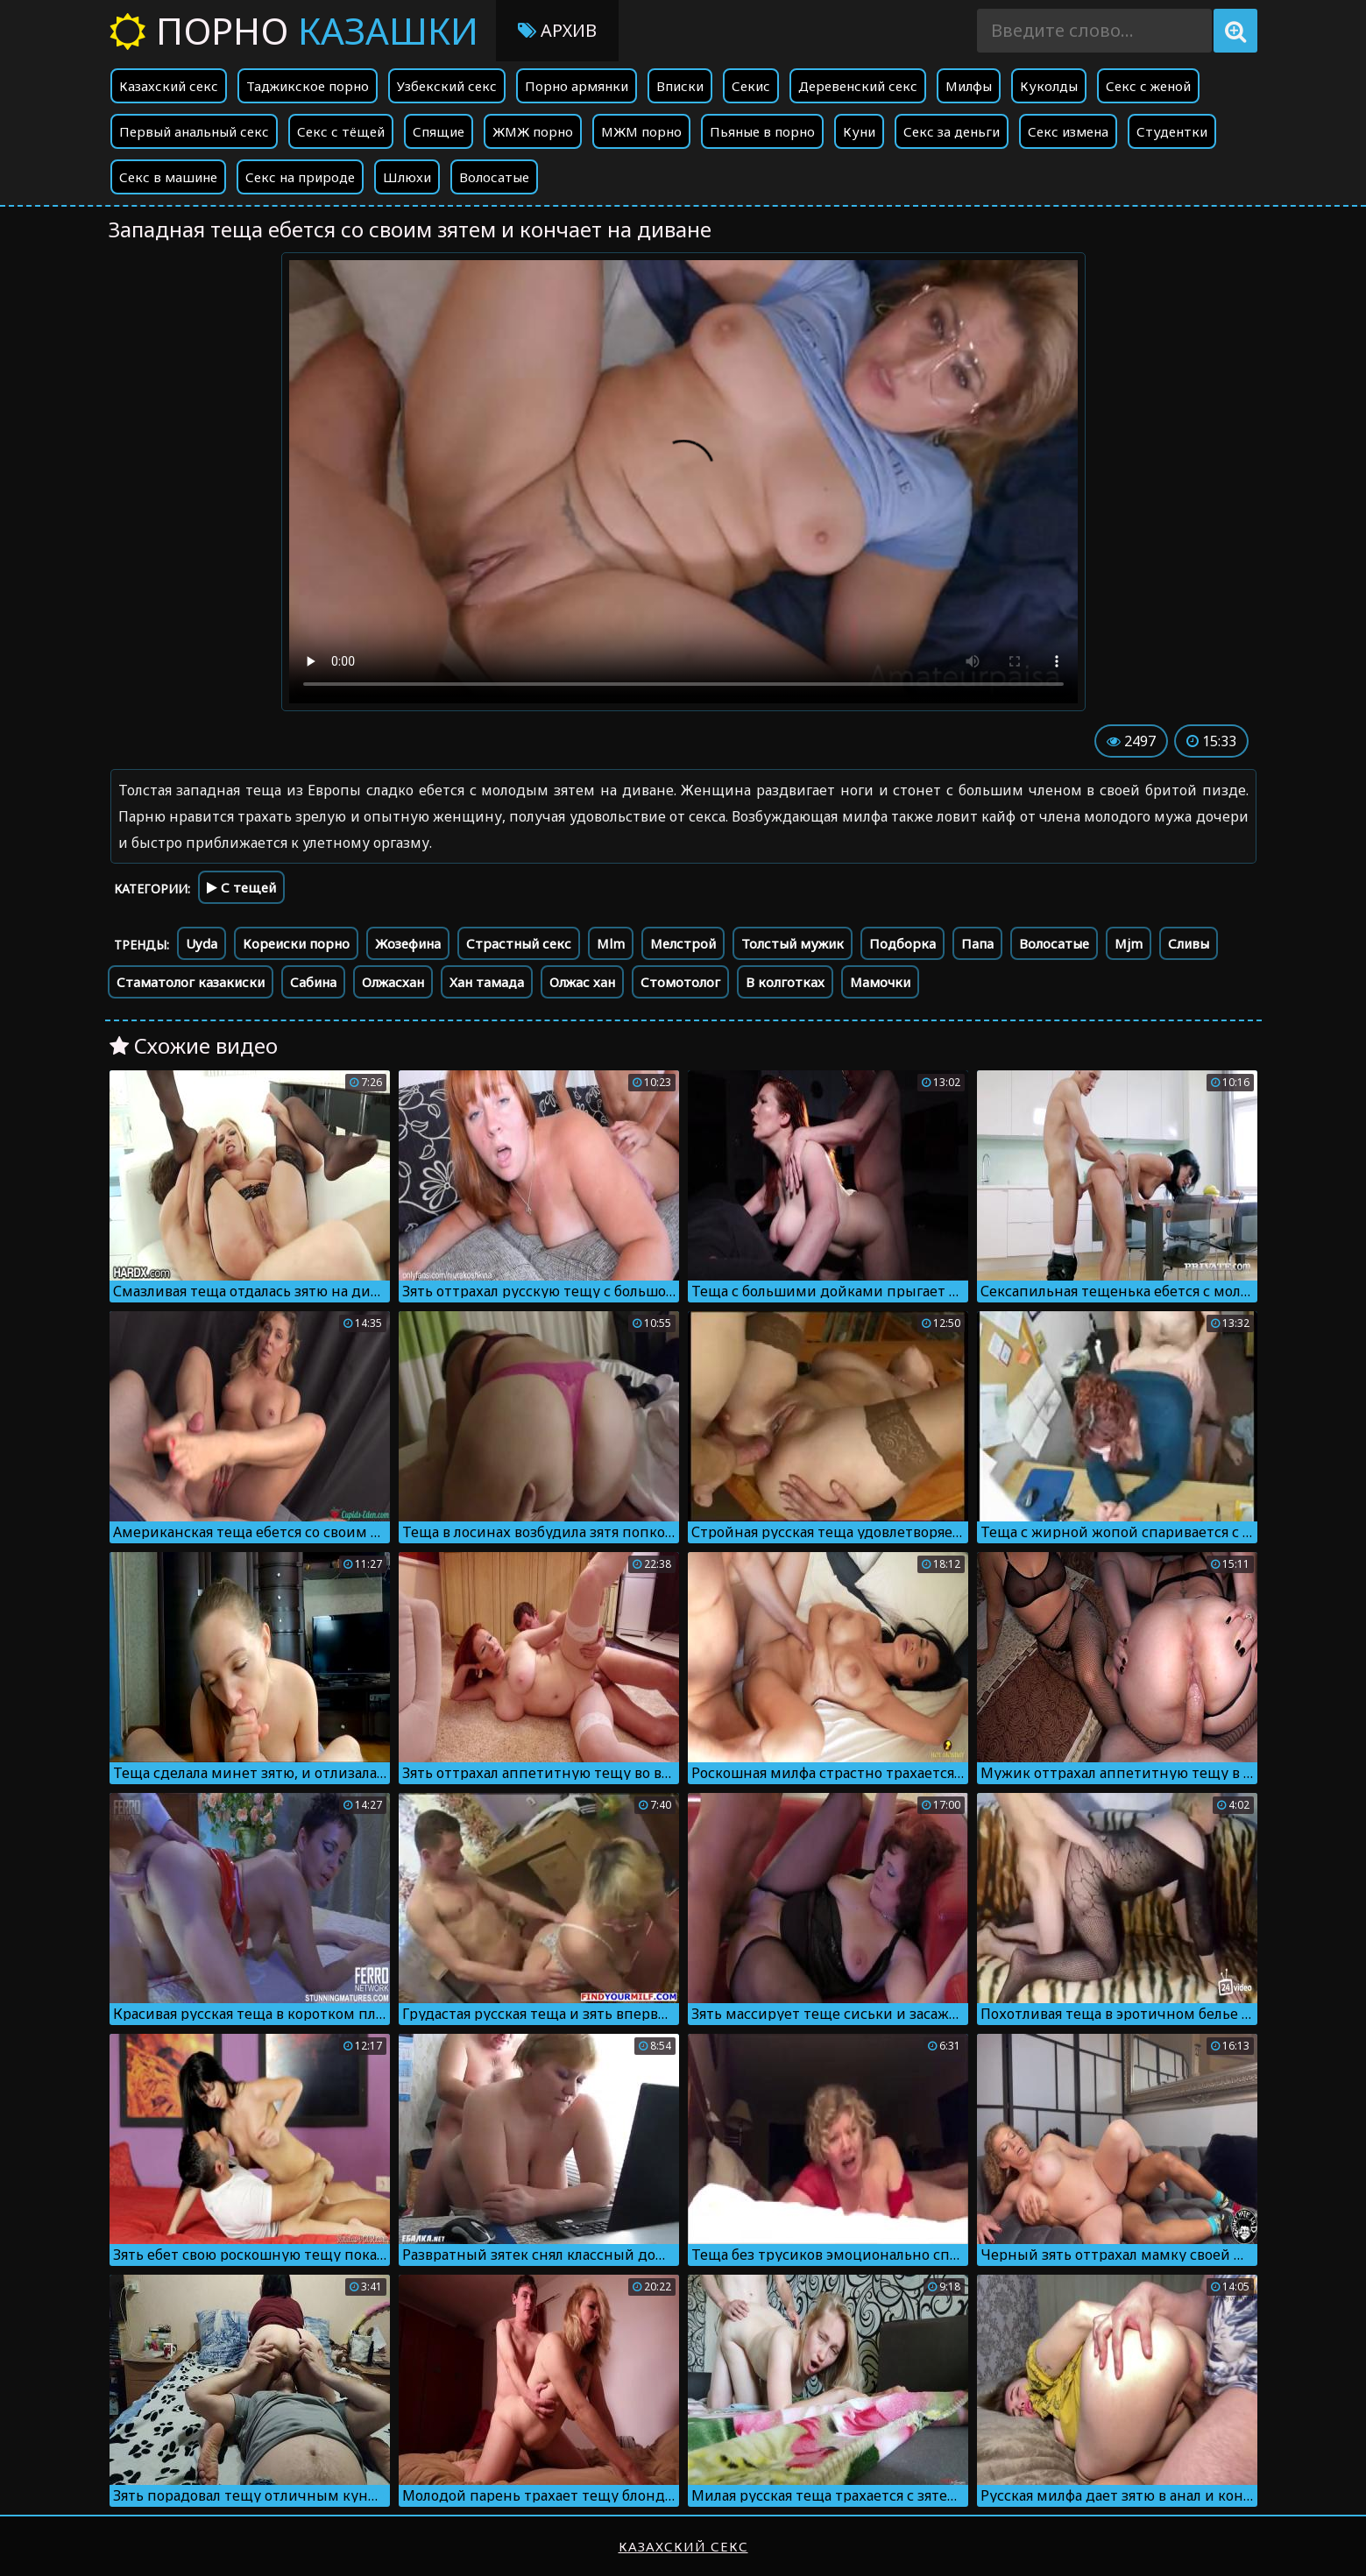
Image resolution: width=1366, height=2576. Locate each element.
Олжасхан (393, 982)
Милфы (968, 86)
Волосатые (494, 177)
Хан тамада (486, 982)
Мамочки (880, 982)
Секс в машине (168, 177)
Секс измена (1068, 131)
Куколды (1049, 86)
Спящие (438, 131)
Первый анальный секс (194, 131)
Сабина (313, 982)
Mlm (611, 943)
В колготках (785, 982)
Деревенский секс (857, 86)
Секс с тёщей (341, 131)
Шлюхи (407, 177)
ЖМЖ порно (532, 131)
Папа (977, 943)
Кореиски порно (296, 943)
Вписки (680, 86)
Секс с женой (1148, 86)
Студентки (1171, 131)
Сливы (1188, 943)
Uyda (201, 943)
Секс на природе (300, 177)
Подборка (902, 943)
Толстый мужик (792, 943)
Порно (294, 30)
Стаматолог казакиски (191, 982)
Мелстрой (683, 943)
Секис (751, 86)
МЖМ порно (641, 131)
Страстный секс (518, 943)
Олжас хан (582, 982)
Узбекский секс (447, 86)
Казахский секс (168, 86)
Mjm (1129, 943)
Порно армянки (576, 86)
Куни (859, 131)
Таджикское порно (307, 86)
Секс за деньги (951, 131)
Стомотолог (680, 982)
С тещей (241, 887)
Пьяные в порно (762, 131)
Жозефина (408, 943)
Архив (557, 30)
